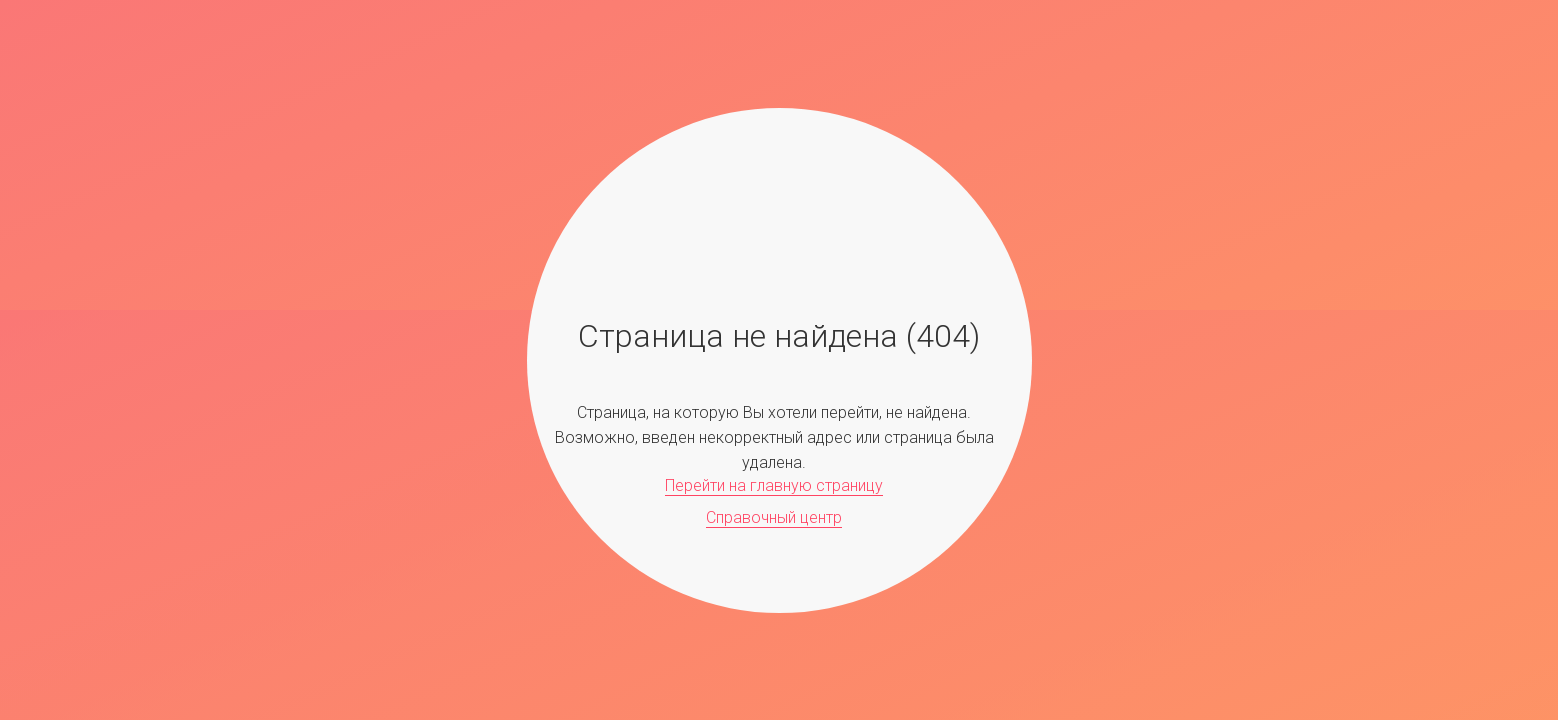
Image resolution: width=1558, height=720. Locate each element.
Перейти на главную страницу (774, 485)
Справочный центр (774, 517)
